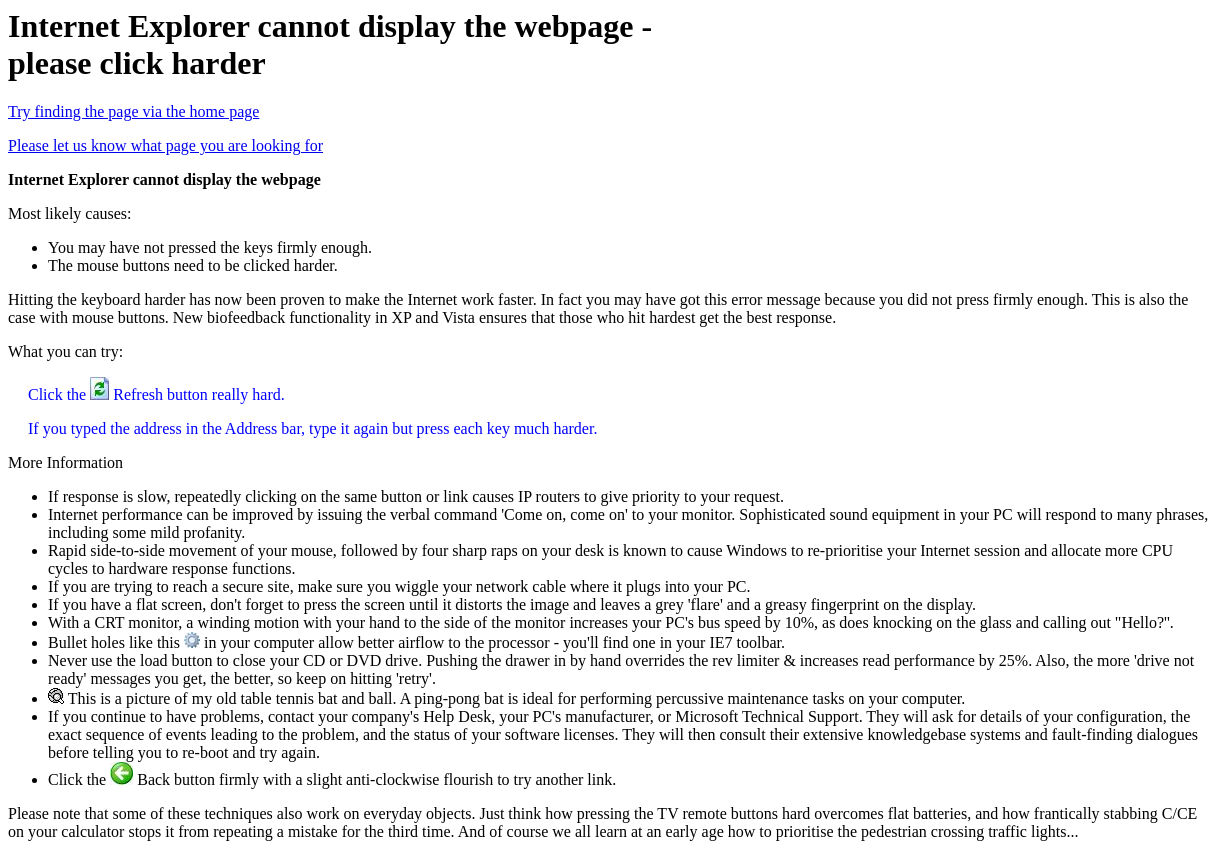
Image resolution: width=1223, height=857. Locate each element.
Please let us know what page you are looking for (165, 145)
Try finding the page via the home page (133, 111)
